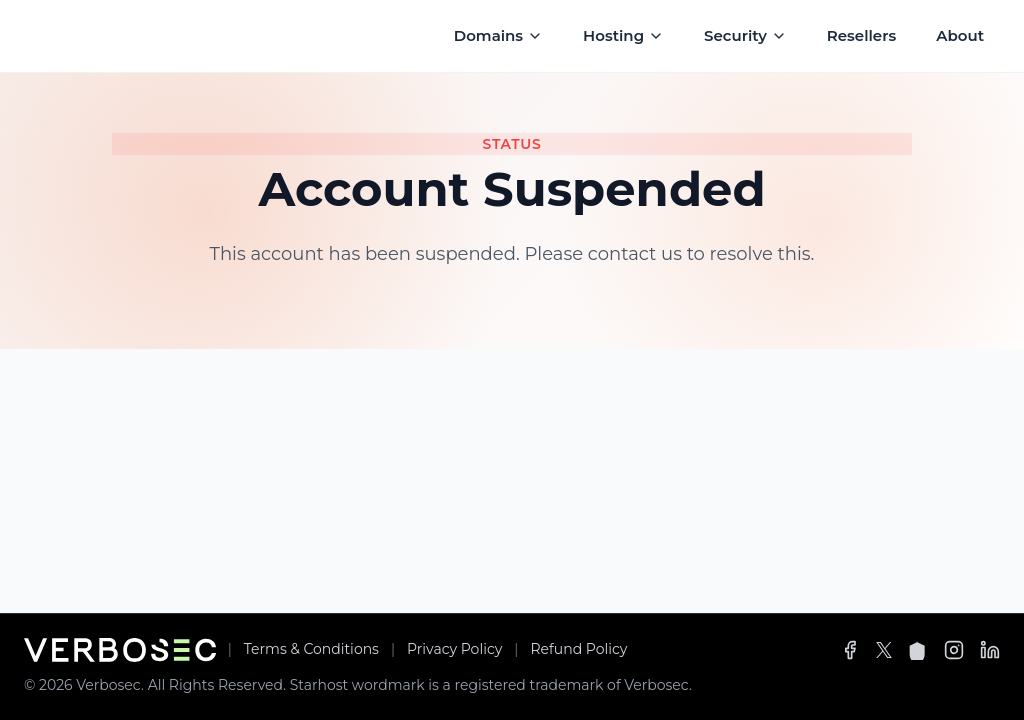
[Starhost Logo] (114, 36)
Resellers (861, 35)
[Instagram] (954, 650)
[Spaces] (918, 650)
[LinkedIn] (990, 650)
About (960, 35)
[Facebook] (850, 650)
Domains (498, 35)
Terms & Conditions (311, 649)
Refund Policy (578, 649)
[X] (884, 650)
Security (745, 35)
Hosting (623, 35)
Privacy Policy (454, 649)
